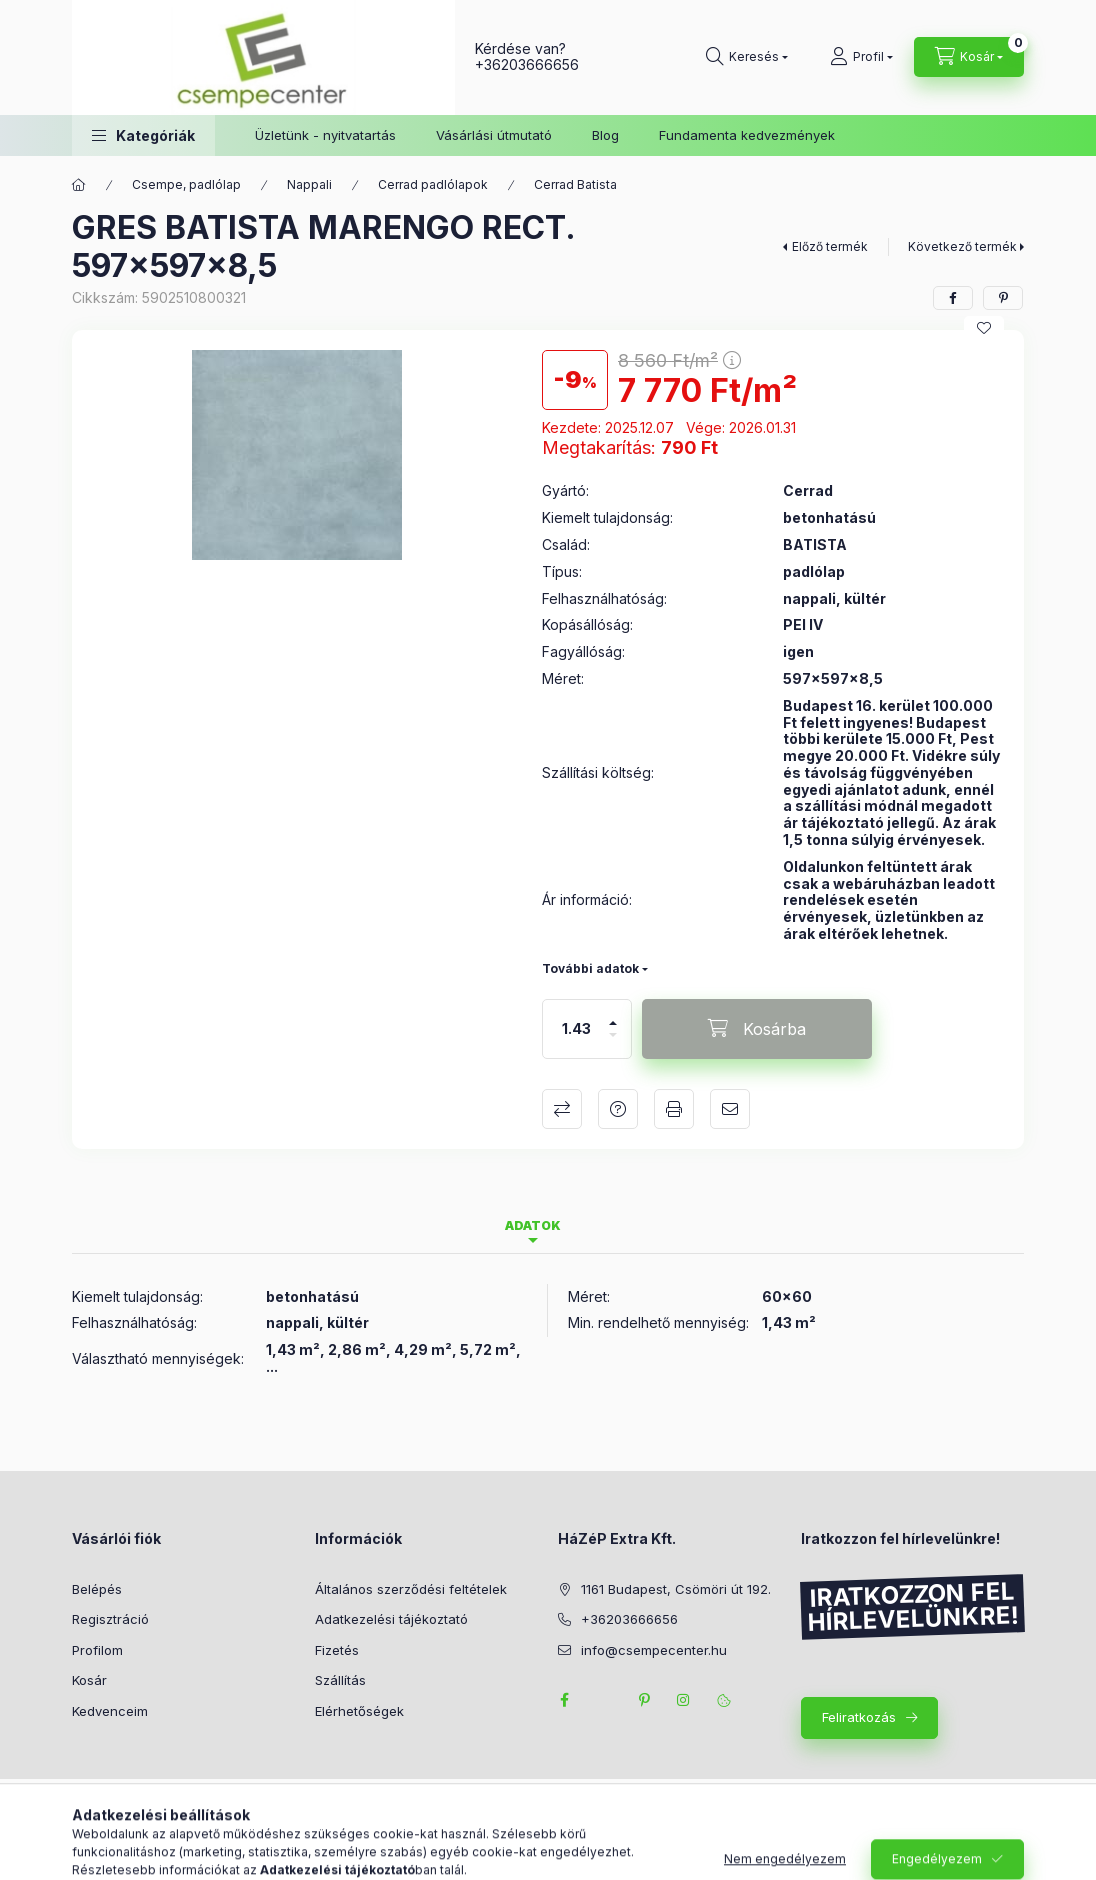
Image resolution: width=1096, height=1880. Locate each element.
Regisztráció (110, 1619)
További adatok (590, 968)
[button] (143, 135)
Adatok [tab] (533, 1225)
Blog (605, 135)
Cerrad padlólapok (433, 184)
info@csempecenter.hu (654, 1650)
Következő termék (962, 246)
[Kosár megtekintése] (969, 57)
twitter (604, 1700)
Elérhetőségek (359, 1711)
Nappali (309, 184)
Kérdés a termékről (618, 1109)
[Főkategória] (79, 185)
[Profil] (861, 57)
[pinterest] (1003, 298)
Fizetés (337, 1650)
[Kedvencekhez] (984, 328)
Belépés (97, 1589)
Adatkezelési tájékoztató (391, 1619)
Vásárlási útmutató (494, 135)
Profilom (97, 1650)
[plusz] (613, 1014)
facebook (564, 1700)
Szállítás (340, 1680)
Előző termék (830, 246)
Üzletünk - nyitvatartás (325, 135)
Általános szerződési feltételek (411, 1589)
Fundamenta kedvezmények (747, 135)
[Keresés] (747, 57)
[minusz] (613, 1043)
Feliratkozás (859, 1717)
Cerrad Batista (575, 184)
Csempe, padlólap (186, 184)
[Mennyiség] (577, 1029)
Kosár (89, 1680)
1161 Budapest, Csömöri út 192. (676, 1589)
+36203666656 (527, 64)
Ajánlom (730, 1109)
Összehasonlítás (562, 1109)
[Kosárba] (757, 1029)
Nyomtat (674, 1109)
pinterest (644, 1700)
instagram (684, 1700)
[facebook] (953, 298)
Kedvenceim (110, 1711)
